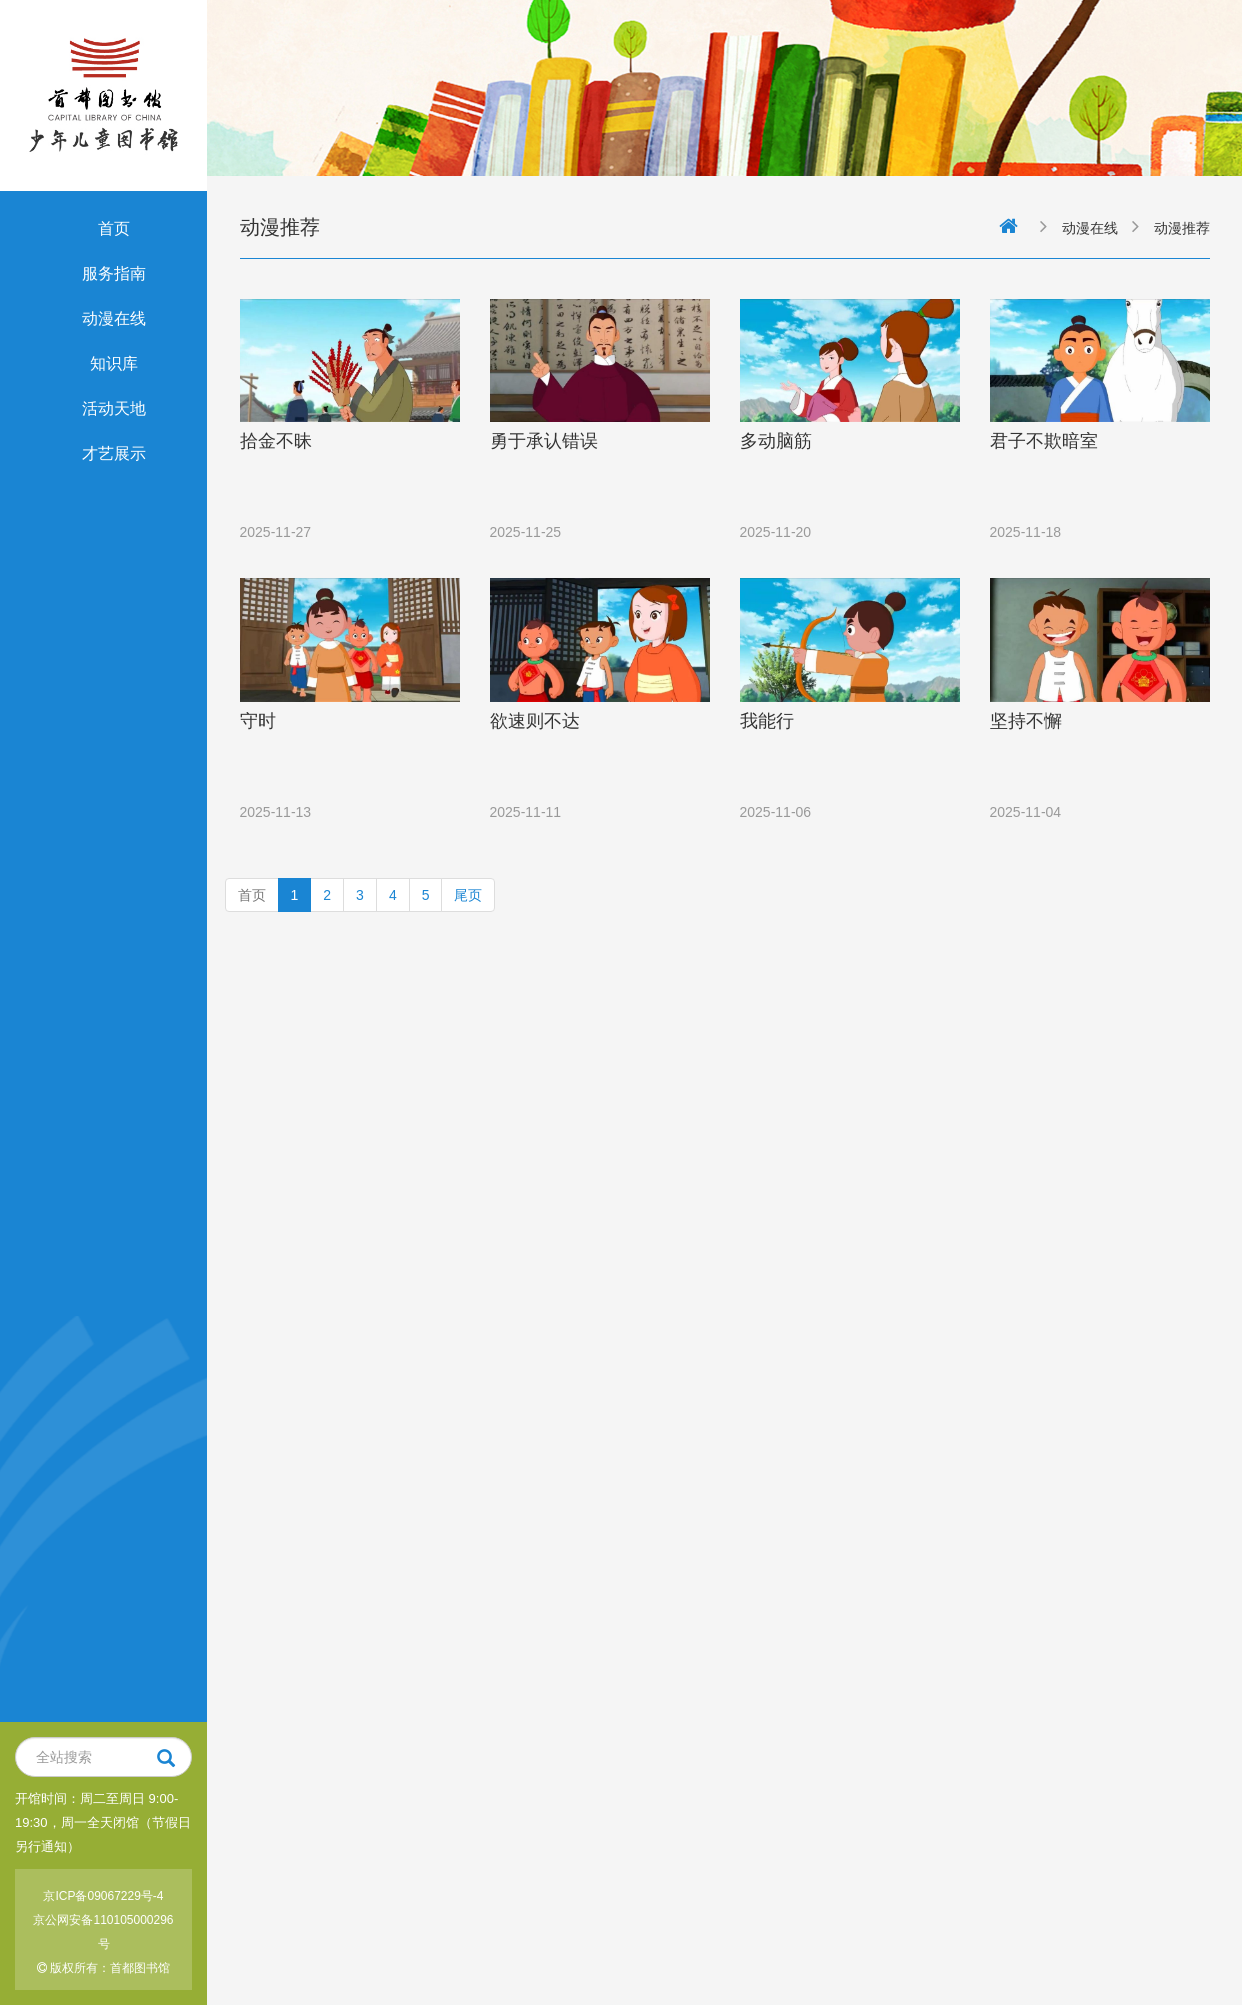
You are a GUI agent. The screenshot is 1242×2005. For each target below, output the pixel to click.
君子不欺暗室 (1044, 441)
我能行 (767, 721)
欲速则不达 (535, 721)
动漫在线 (114, 318)
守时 (258, 721)
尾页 (468, 895)
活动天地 (114, 408)
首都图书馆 (140, 1968)
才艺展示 (114, 453)
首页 (114, 228)
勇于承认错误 (544, 441)
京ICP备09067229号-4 (103, 1896)
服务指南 (114, 273)
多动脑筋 (776, 441)
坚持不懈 (1026, 721)
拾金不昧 (276, 441)
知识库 (114, 363)
